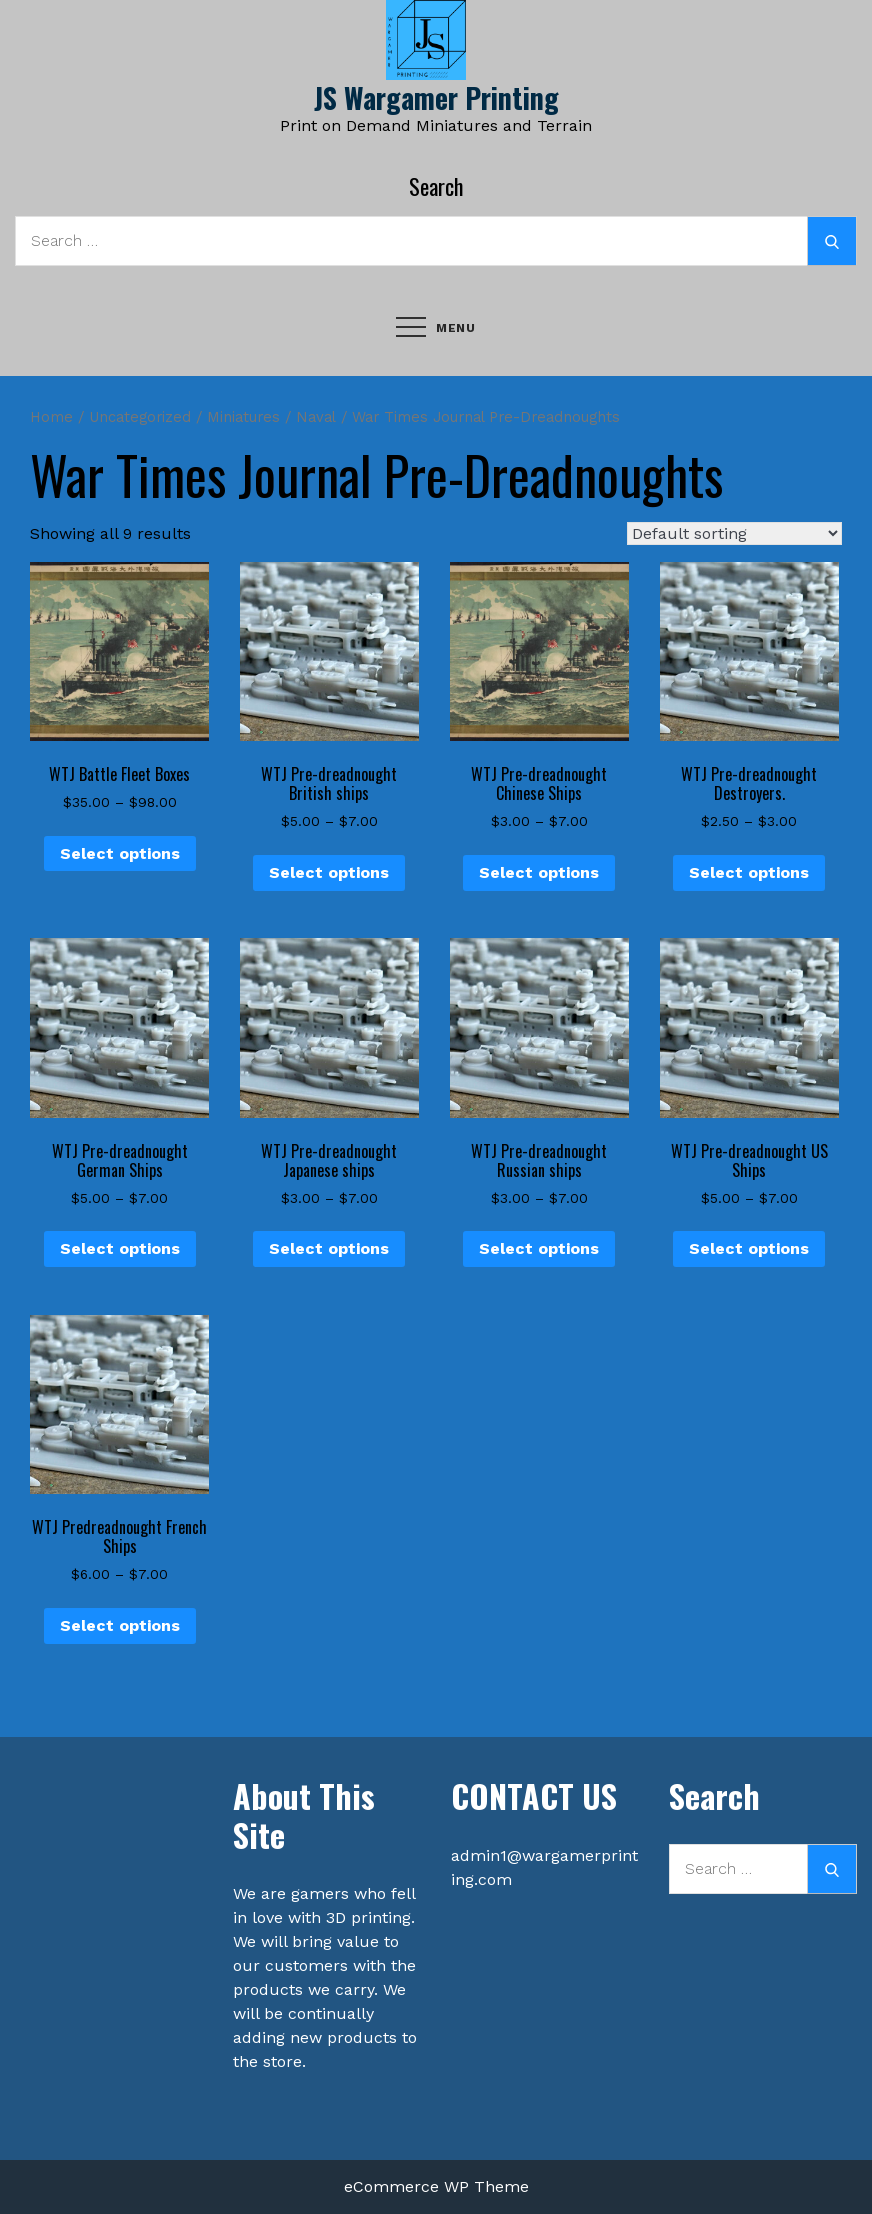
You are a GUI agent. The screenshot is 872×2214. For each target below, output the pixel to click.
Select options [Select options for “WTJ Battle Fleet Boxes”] (120, 853)
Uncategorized (140, 417)
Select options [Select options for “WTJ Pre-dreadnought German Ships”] (120, 1248)
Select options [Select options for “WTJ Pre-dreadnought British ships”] (329, 872)
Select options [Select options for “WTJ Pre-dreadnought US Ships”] (749, 1248)
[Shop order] (734, 533)
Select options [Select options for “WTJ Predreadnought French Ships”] (120, 1625)
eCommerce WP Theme (436, 2186)
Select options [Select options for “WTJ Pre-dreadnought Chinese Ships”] (539, 872)
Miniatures (243, 417)
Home (51, 417)
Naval (316, 417)
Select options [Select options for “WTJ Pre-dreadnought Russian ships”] (539, 1248)
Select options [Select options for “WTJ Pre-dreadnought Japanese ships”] (329, 1248)
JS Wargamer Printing (436, 97)
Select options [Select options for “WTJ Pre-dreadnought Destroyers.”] (749, 872)
